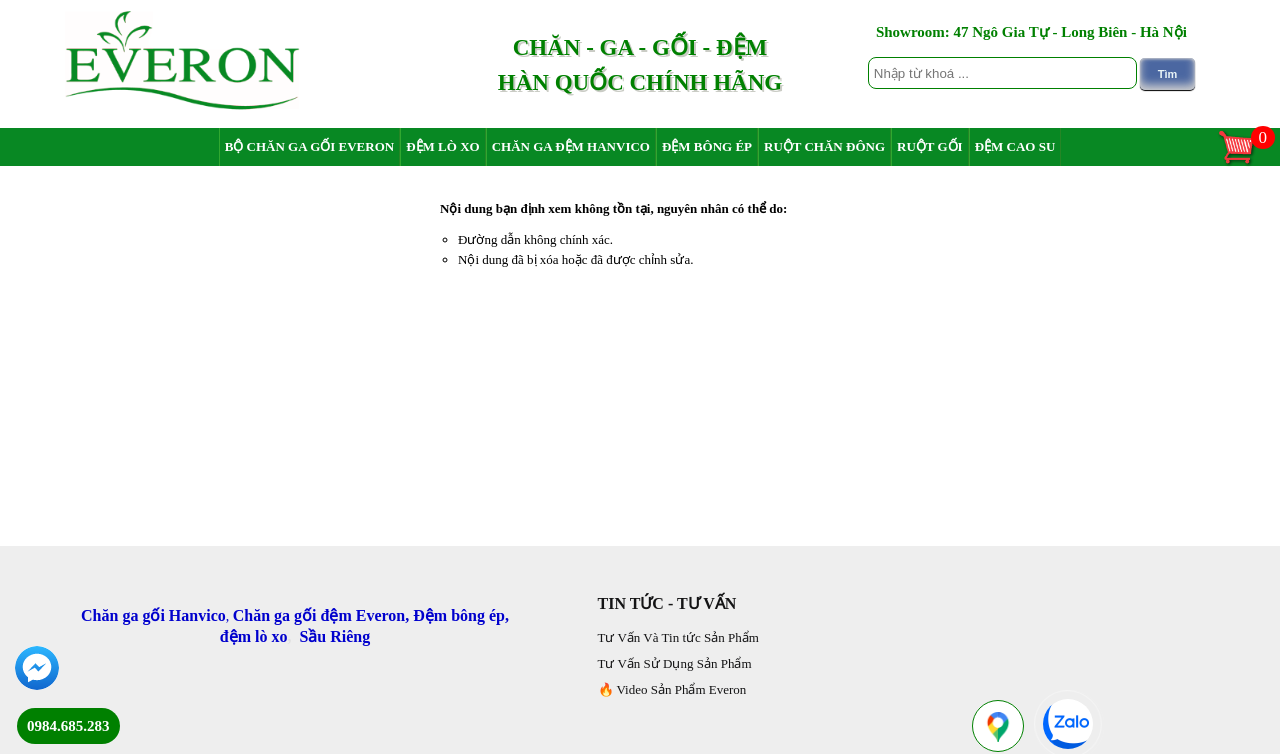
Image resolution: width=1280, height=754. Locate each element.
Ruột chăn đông (824, 146)
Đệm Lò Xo (442, 146)
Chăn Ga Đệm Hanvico (571, 146)
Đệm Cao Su (1015, 146)
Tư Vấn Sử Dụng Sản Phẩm (675, 663)
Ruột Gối (930, 146)
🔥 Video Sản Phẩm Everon (672, 689)
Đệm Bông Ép (707, 146)
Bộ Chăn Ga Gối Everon (310, 146)
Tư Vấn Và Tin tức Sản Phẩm (678, 637)
